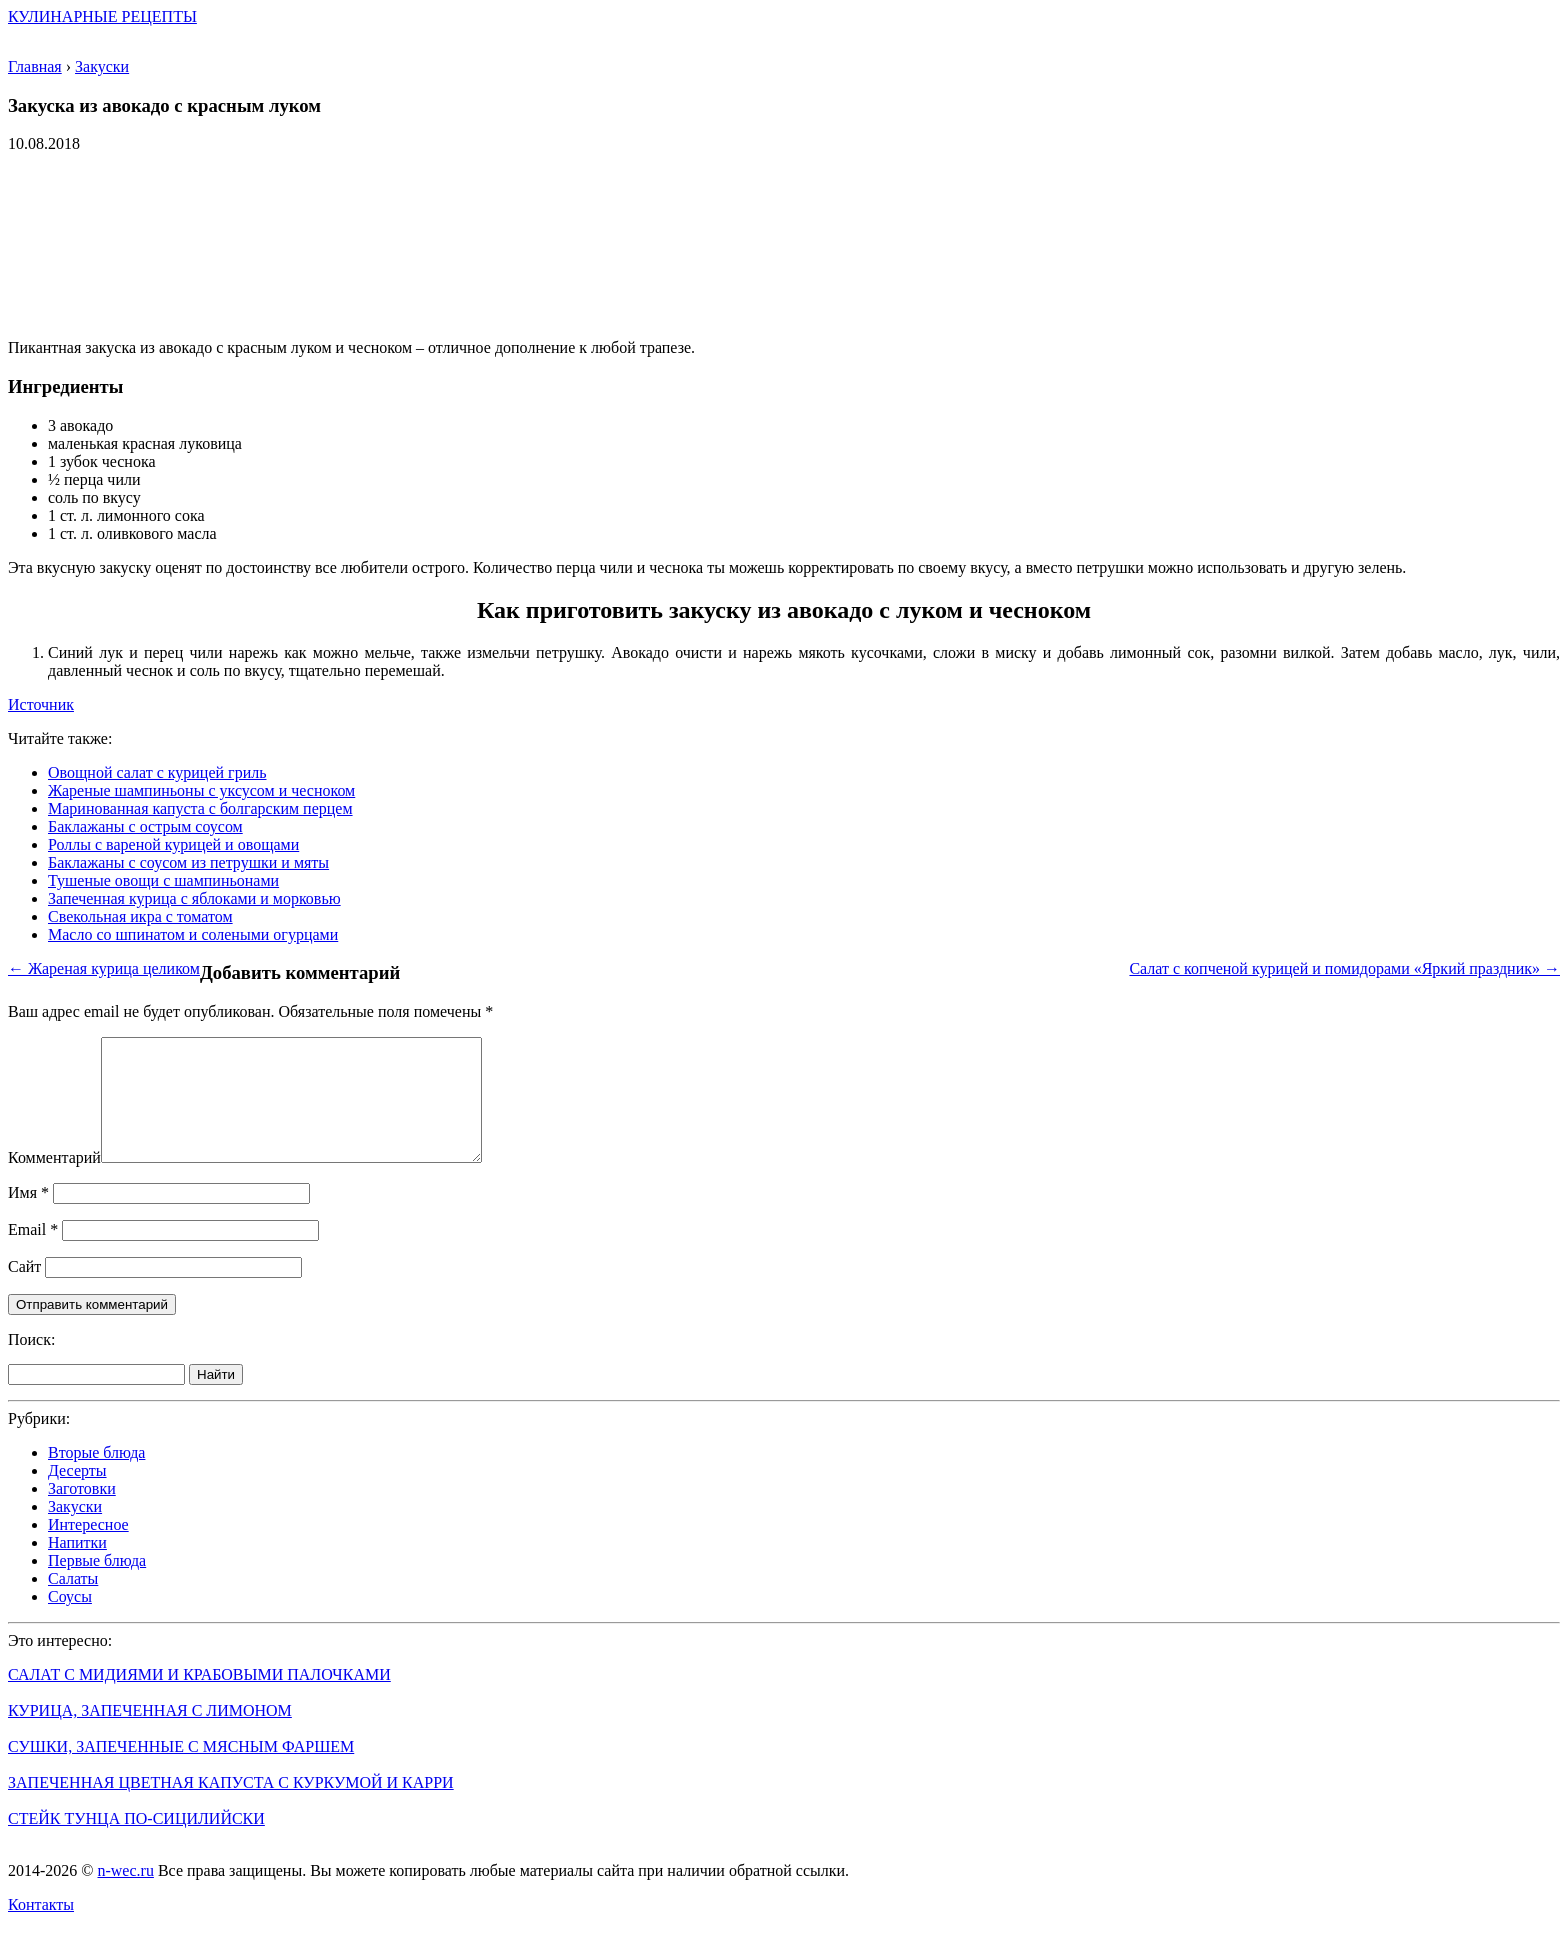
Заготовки (82, 1512)
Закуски (75, 1530)
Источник (41, 704)
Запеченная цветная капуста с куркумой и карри (231, 1806)
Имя (28, 1216)
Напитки (77, 1566)
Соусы (70, 1620)
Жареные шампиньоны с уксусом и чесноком (201, 790)
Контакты (41, 1928)
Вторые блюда (96, 1476)
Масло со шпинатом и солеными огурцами (193, 934)
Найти (216, 1398)
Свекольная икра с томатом (140, 916)
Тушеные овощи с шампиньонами (163, 880)
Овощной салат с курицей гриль (157, 772)
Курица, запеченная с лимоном (150, 1734)
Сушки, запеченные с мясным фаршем (181, 1770)
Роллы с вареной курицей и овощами (173, 844)
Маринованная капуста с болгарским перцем (200, 808)
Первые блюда (97, 1584)
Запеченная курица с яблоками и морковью (194, 898)
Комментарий (54, 1181)
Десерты (77, 1494)
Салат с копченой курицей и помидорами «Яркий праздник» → (1344, 968)
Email (33, 1253)
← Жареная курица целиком (104, 968)
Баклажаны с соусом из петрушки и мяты (188, 862)
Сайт (24, 1290)
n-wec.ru (125, 1894)
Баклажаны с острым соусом (145, 826)
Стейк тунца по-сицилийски (136, 1842)
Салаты (73, 1602)
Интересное (88, 1548)
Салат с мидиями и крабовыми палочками (199, 1698)
